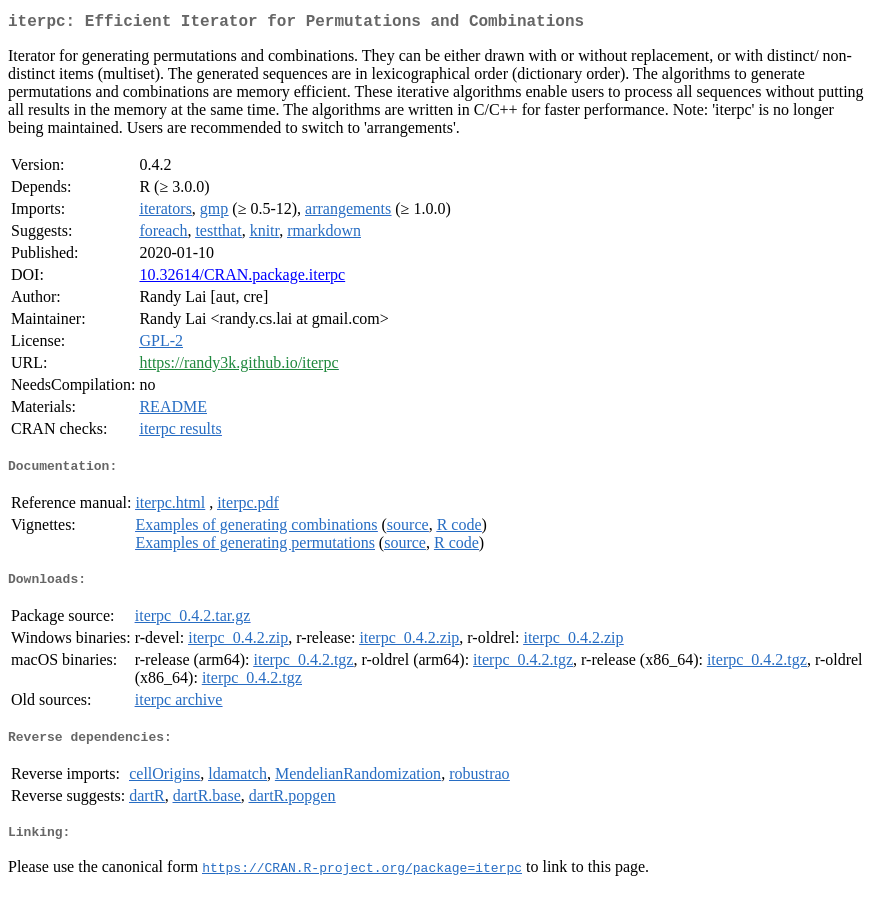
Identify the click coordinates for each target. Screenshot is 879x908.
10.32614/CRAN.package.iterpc (242, 278)
